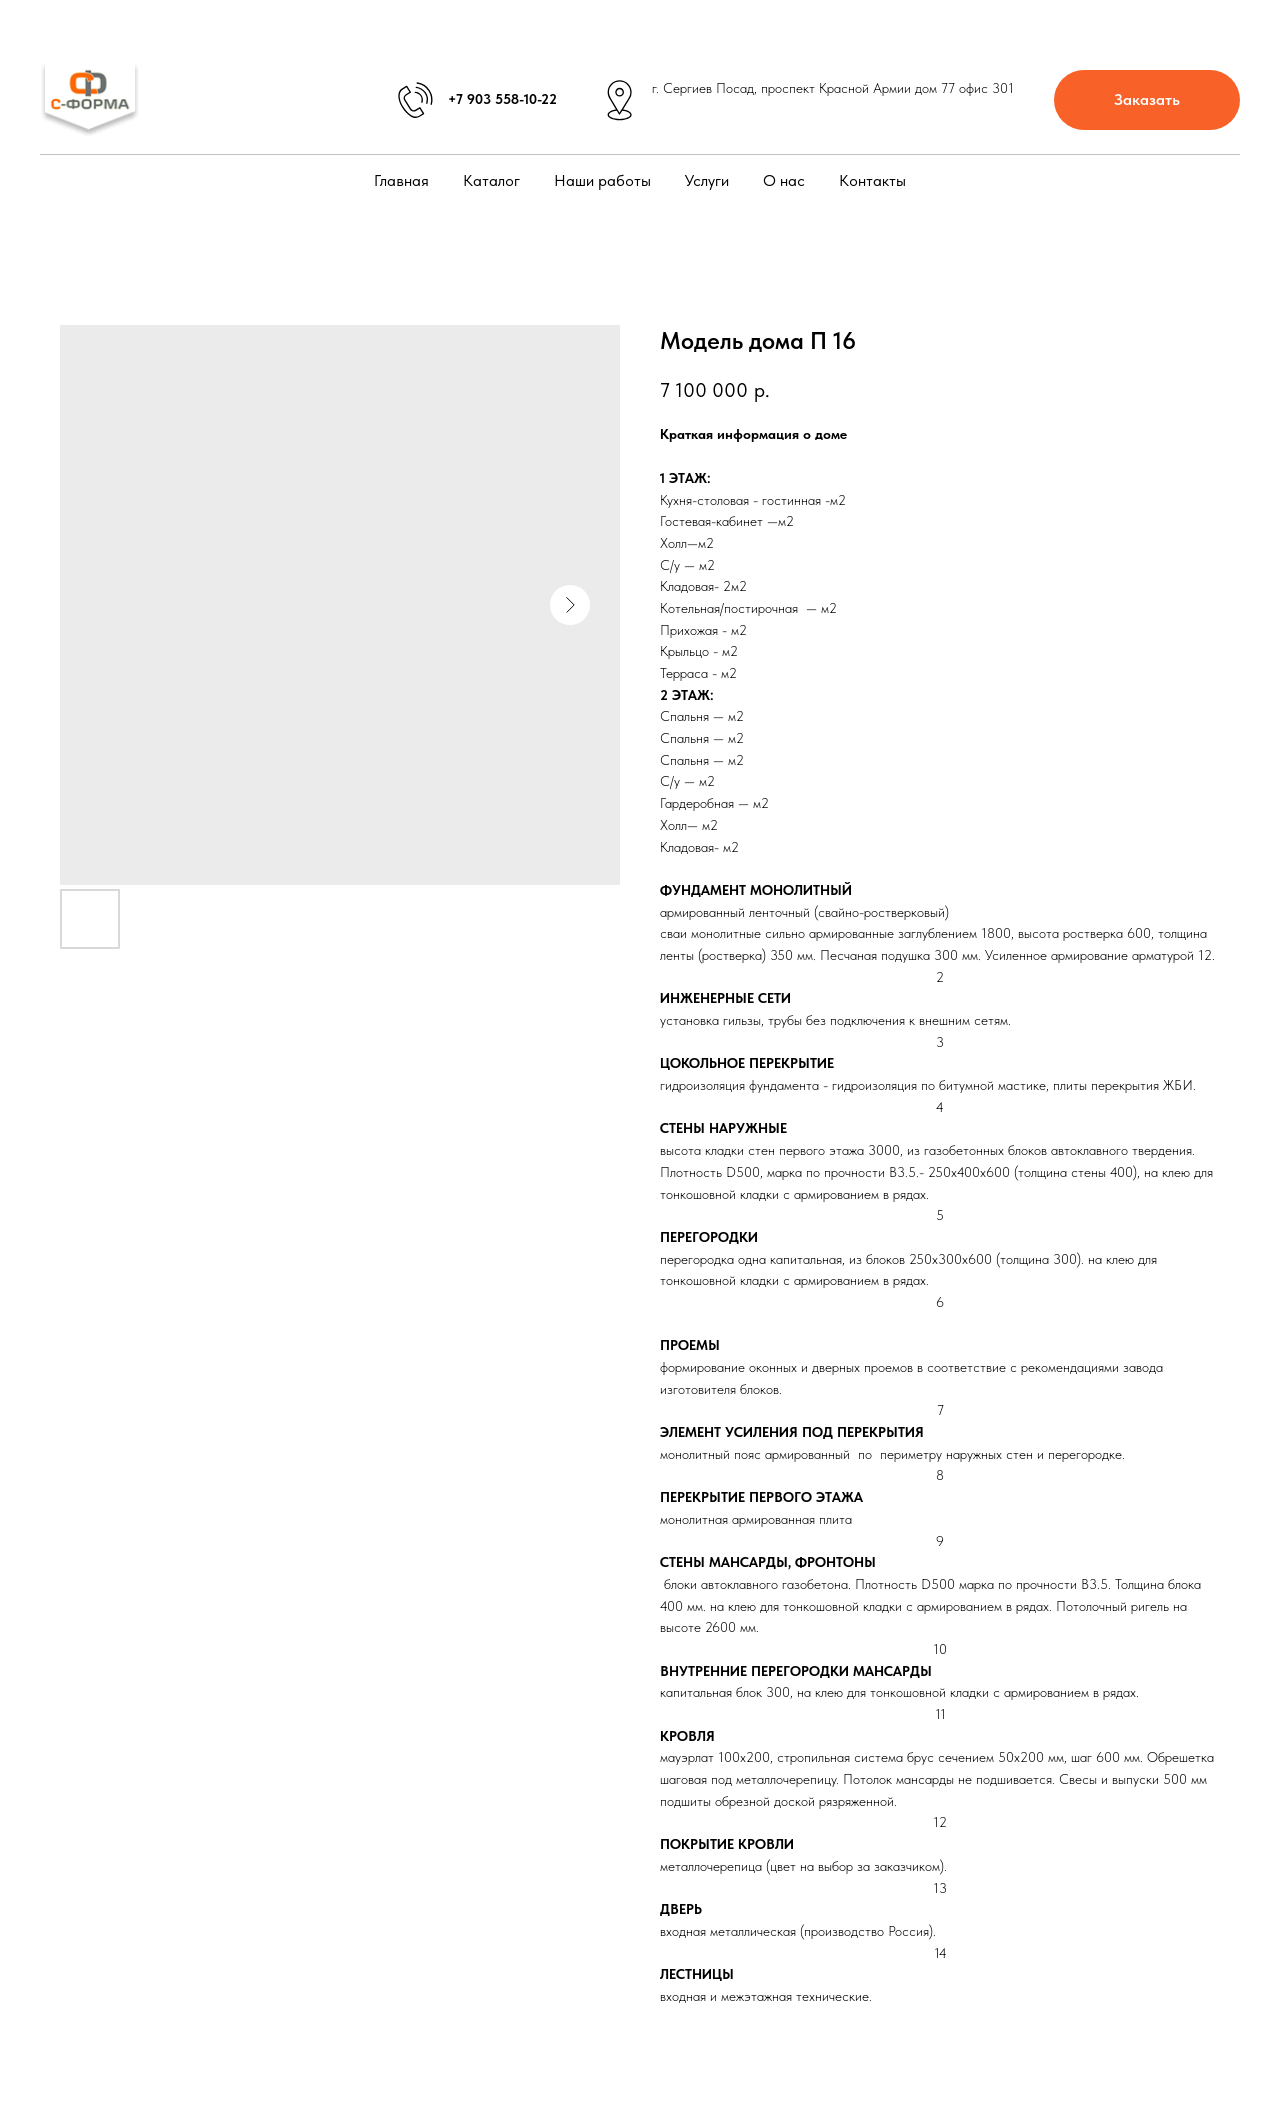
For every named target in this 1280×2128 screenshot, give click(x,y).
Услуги (707, 180)
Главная (401, 180)
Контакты (872, 180)
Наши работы (602, 180)
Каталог (491, 180)
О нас (784, 180)
